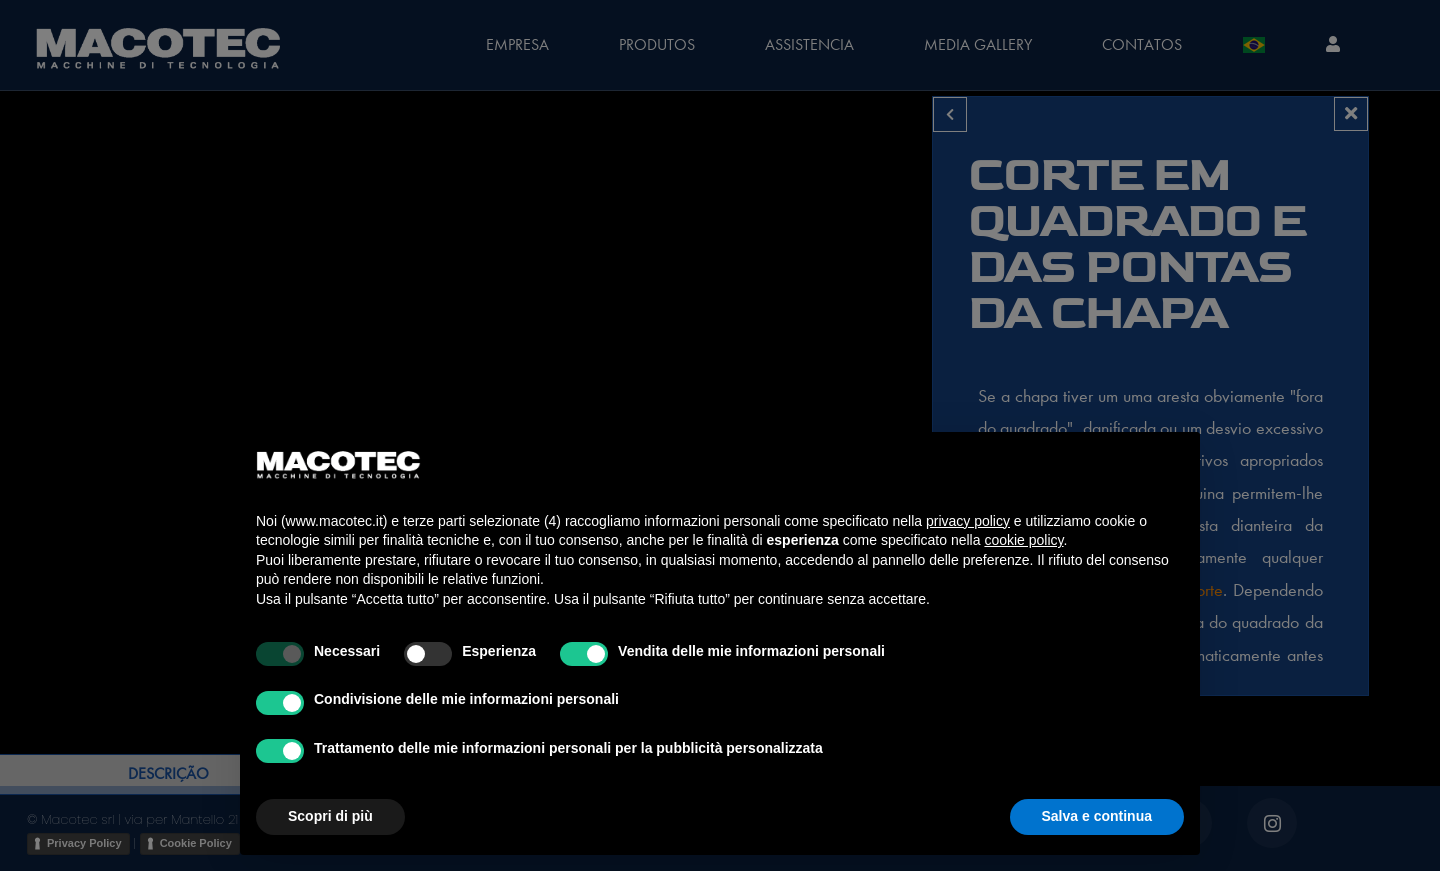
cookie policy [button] (1023, 540)
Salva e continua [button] (1097, 816)
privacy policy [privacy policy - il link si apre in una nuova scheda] (968, 521)
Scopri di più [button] (330, 816)
